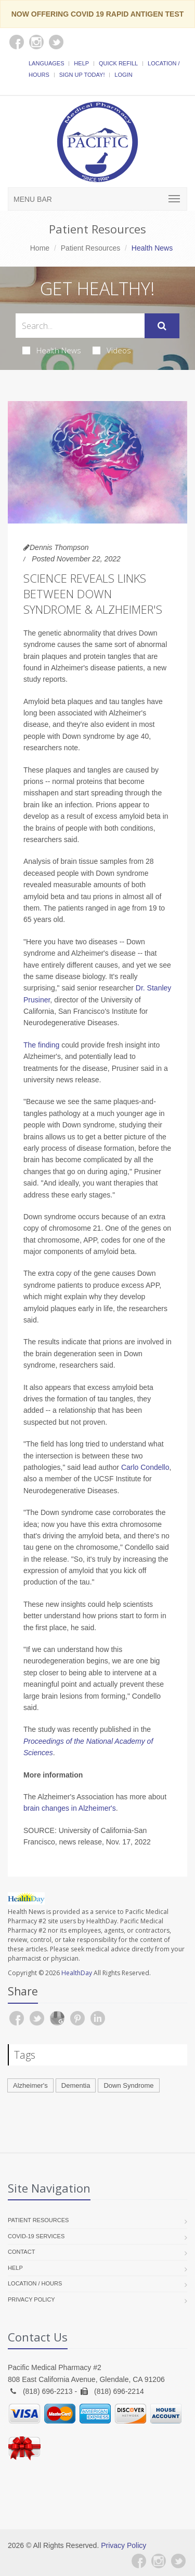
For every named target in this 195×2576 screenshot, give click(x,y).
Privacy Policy (31, 2299)
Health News (51, 350)
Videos (112, 350)
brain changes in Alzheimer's (69, 1808)
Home (39, 248)
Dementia (75, 2085)
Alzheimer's (30, 2085)
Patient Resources (90, 248)
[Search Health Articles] (80, 325)
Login (123, 75)
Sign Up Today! (82, 75)
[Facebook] (139, 2561)
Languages (46, 63)
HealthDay (76, 1972)
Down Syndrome (128, 2085)
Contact (21, 2252)
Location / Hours (35, 2283)
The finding (41, 1045)
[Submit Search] (162, 325)
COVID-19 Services (36, 2236)
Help (81, 63)
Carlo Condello (145, 1467)
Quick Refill (118, 63)
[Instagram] (158, 2561)
